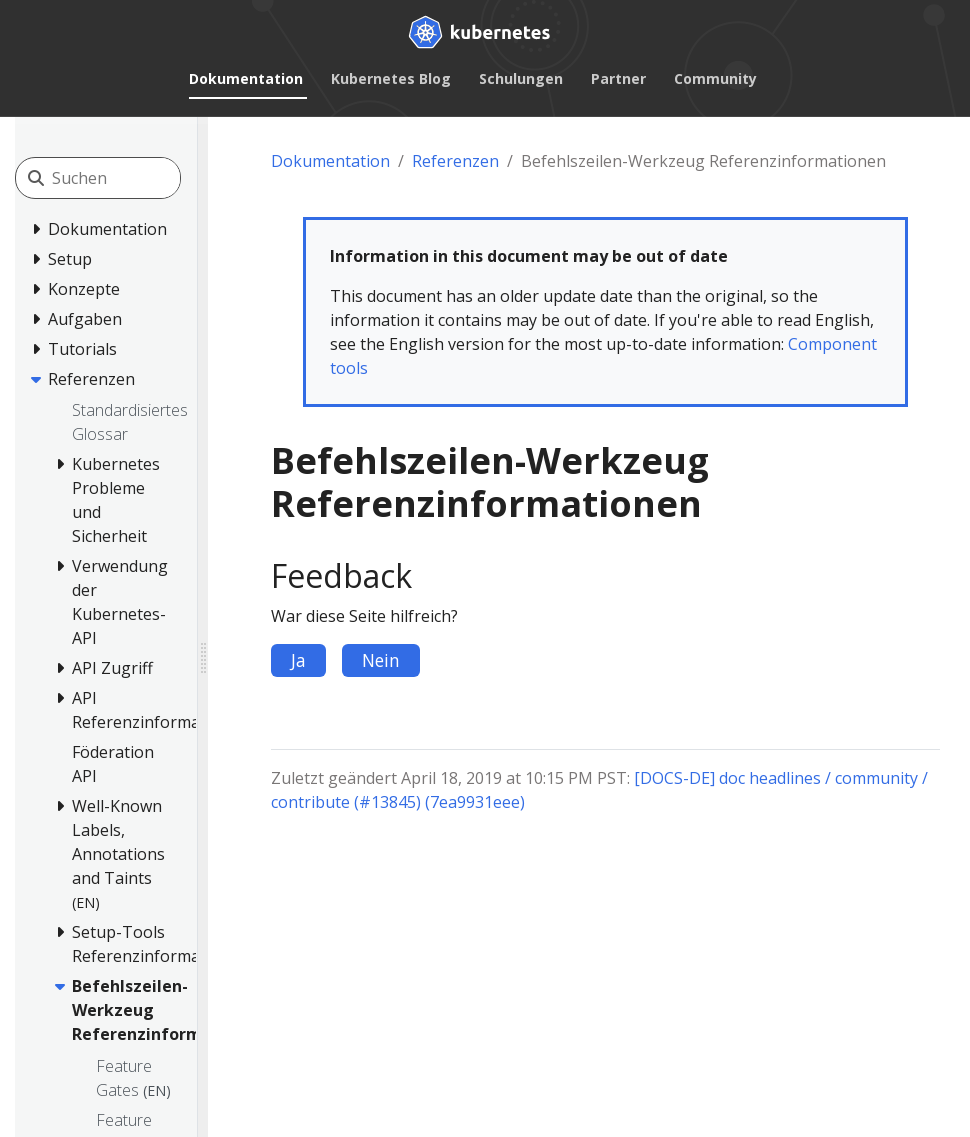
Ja (298, 660)
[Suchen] (141, 178)
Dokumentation (246, 78)
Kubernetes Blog (391, 78)
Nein (381, 660)
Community (715, 78)
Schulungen (521, 78)
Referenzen (455, 161)
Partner (618, 78)
